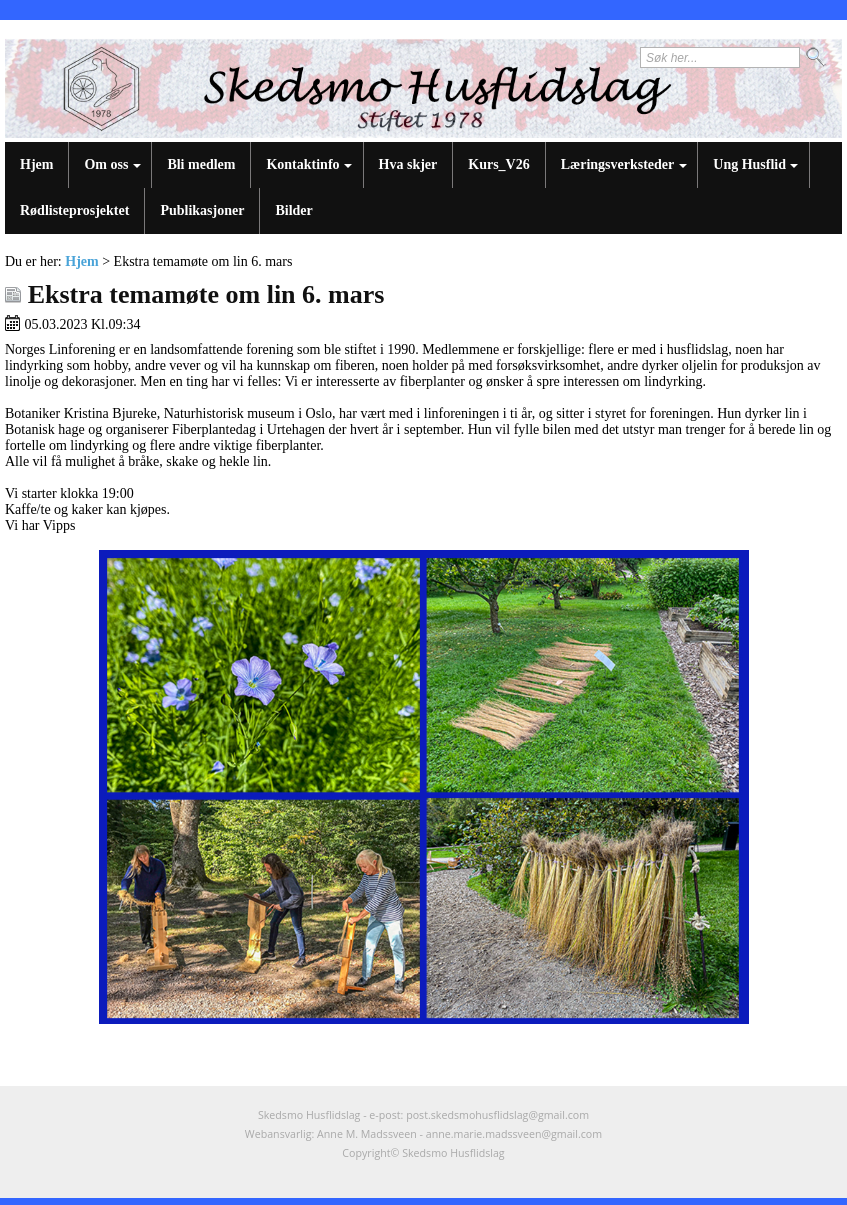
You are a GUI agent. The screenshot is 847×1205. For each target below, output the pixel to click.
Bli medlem (201, 164)
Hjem (36, 164)
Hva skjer (408, 164)
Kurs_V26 (498, 164)
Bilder (293, 210)
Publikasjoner (202, 210)
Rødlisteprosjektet (74, 210)
